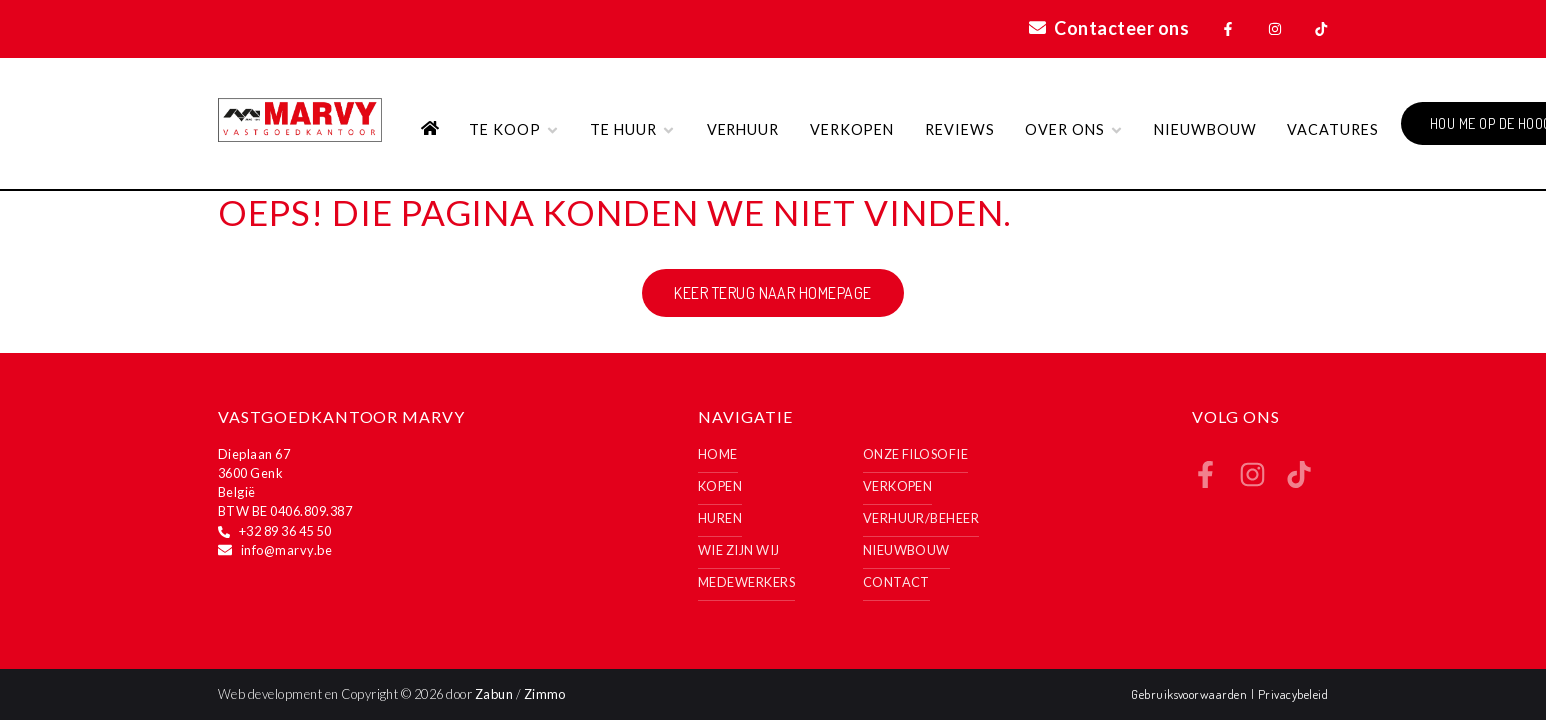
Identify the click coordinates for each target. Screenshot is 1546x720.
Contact (896, 582)
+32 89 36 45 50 (285, 531)
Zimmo (545, 694)
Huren (720, 518)
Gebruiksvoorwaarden (1191, 694)
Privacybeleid (1293, 694)
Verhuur (743, 129)
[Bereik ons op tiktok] (1298, 481)
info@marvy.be (286, 550)
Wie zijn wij (739, 550)
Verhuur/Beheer (921, 518)
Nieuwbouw (1205, 129)
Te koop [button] (514, 129)
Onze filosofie (916, 454)
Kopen (720, 486)
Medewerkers (746, 582)
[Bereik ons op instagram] (1252, 481)
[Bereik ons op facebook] (1205, 481)
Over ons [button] (1074, 129)
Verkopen (852, 129)
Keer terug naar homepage (773, 293)
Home (718, 454)
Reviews (960, 129)
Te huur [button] (633, 129)
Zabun (494, 694)
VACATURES (1333, 129)
